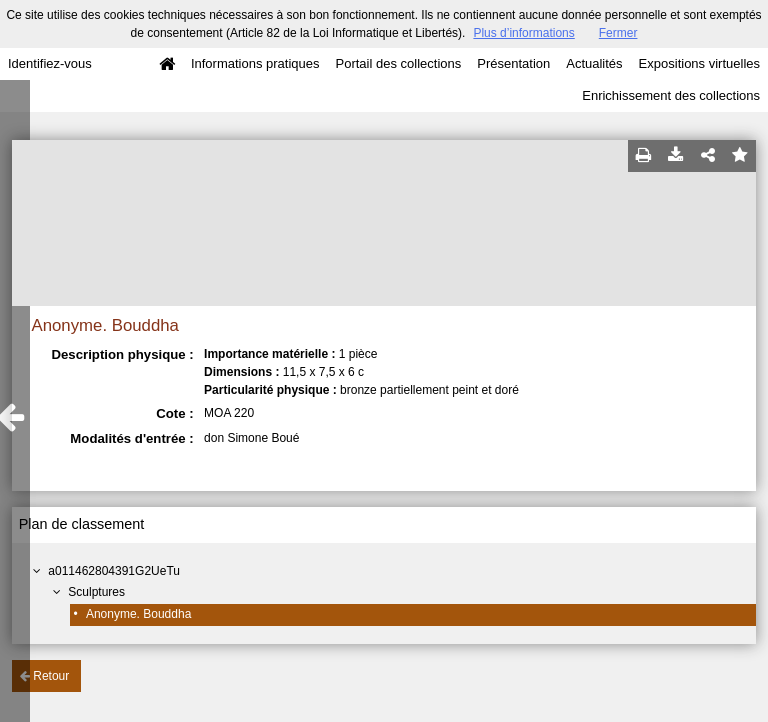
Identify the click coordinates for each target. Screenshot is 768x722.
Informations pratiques (255, 63)
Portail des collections (399, 63)
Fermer (618, 33)
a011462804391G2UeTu (114, 571)
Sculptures (96, 592)
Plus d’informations (523, 33)
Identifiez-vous (50, 63)
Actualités (594, 63)
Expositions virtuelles (699, 63)
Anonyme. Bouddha (138, 614)
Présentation (513, 63)
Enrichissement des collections (671, 95)
